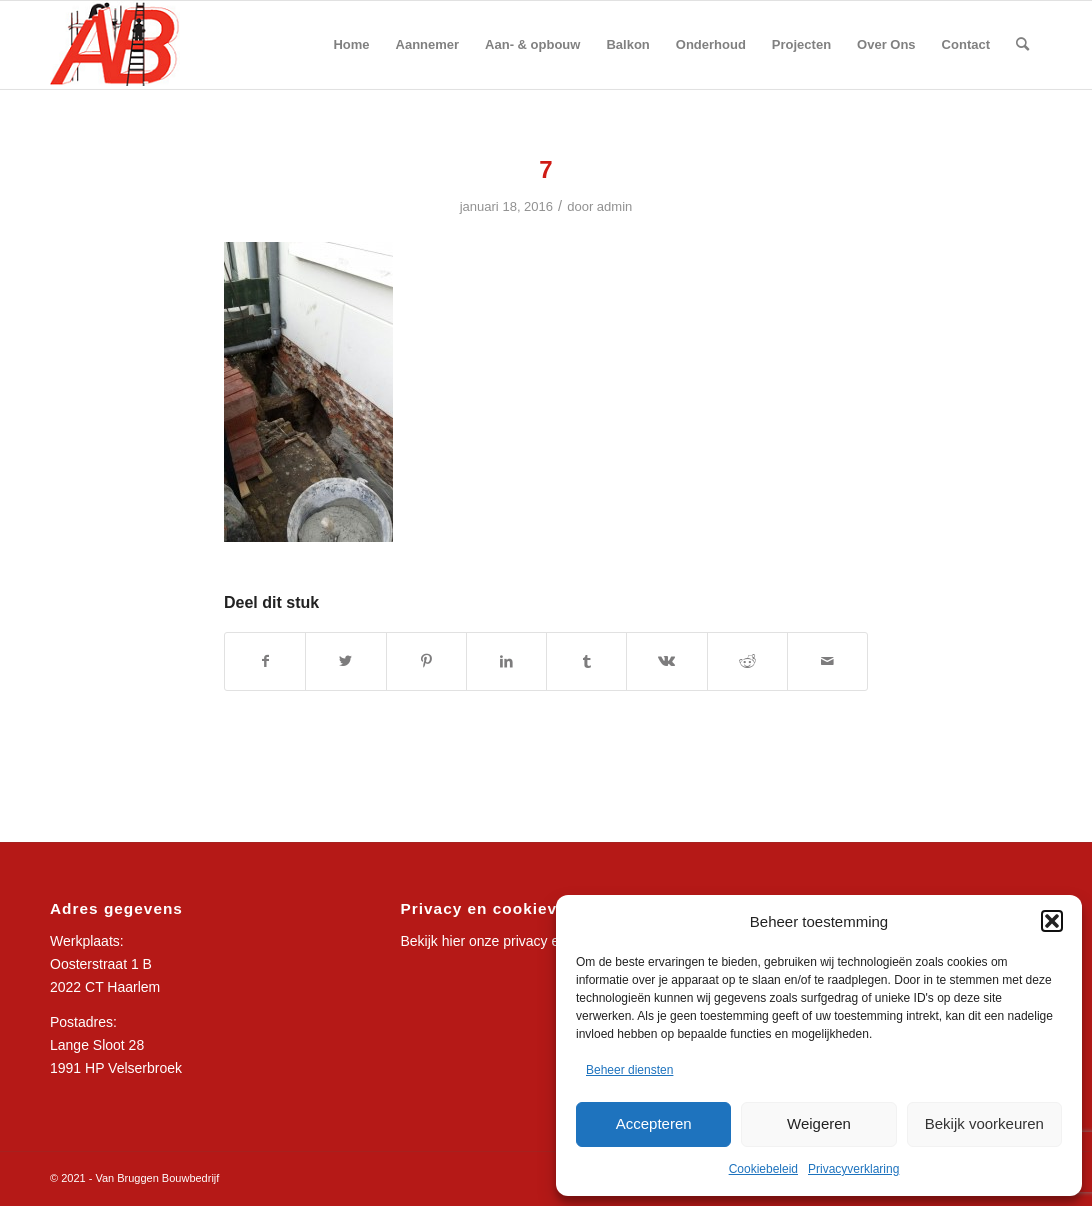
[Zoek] (1022, 45)
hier (453, 941)
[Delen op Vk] (666, 661)
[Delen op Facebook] (265, 661)
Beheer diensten (629, 1070)
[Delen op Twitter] (345, 661)
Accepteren (654, 1123)
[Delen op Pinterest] (426, 661)
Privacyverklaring (853, 1169)
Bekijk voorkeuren (984, 1123)
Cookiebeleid (763, 1169)
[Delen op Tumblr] (586, 661)
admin (615, 206)
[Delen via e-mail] (827, 661)
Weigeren (819, 1123)
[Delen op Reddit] (747, 661)
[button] (1052, 921)
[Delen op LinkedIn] (506, 661)
